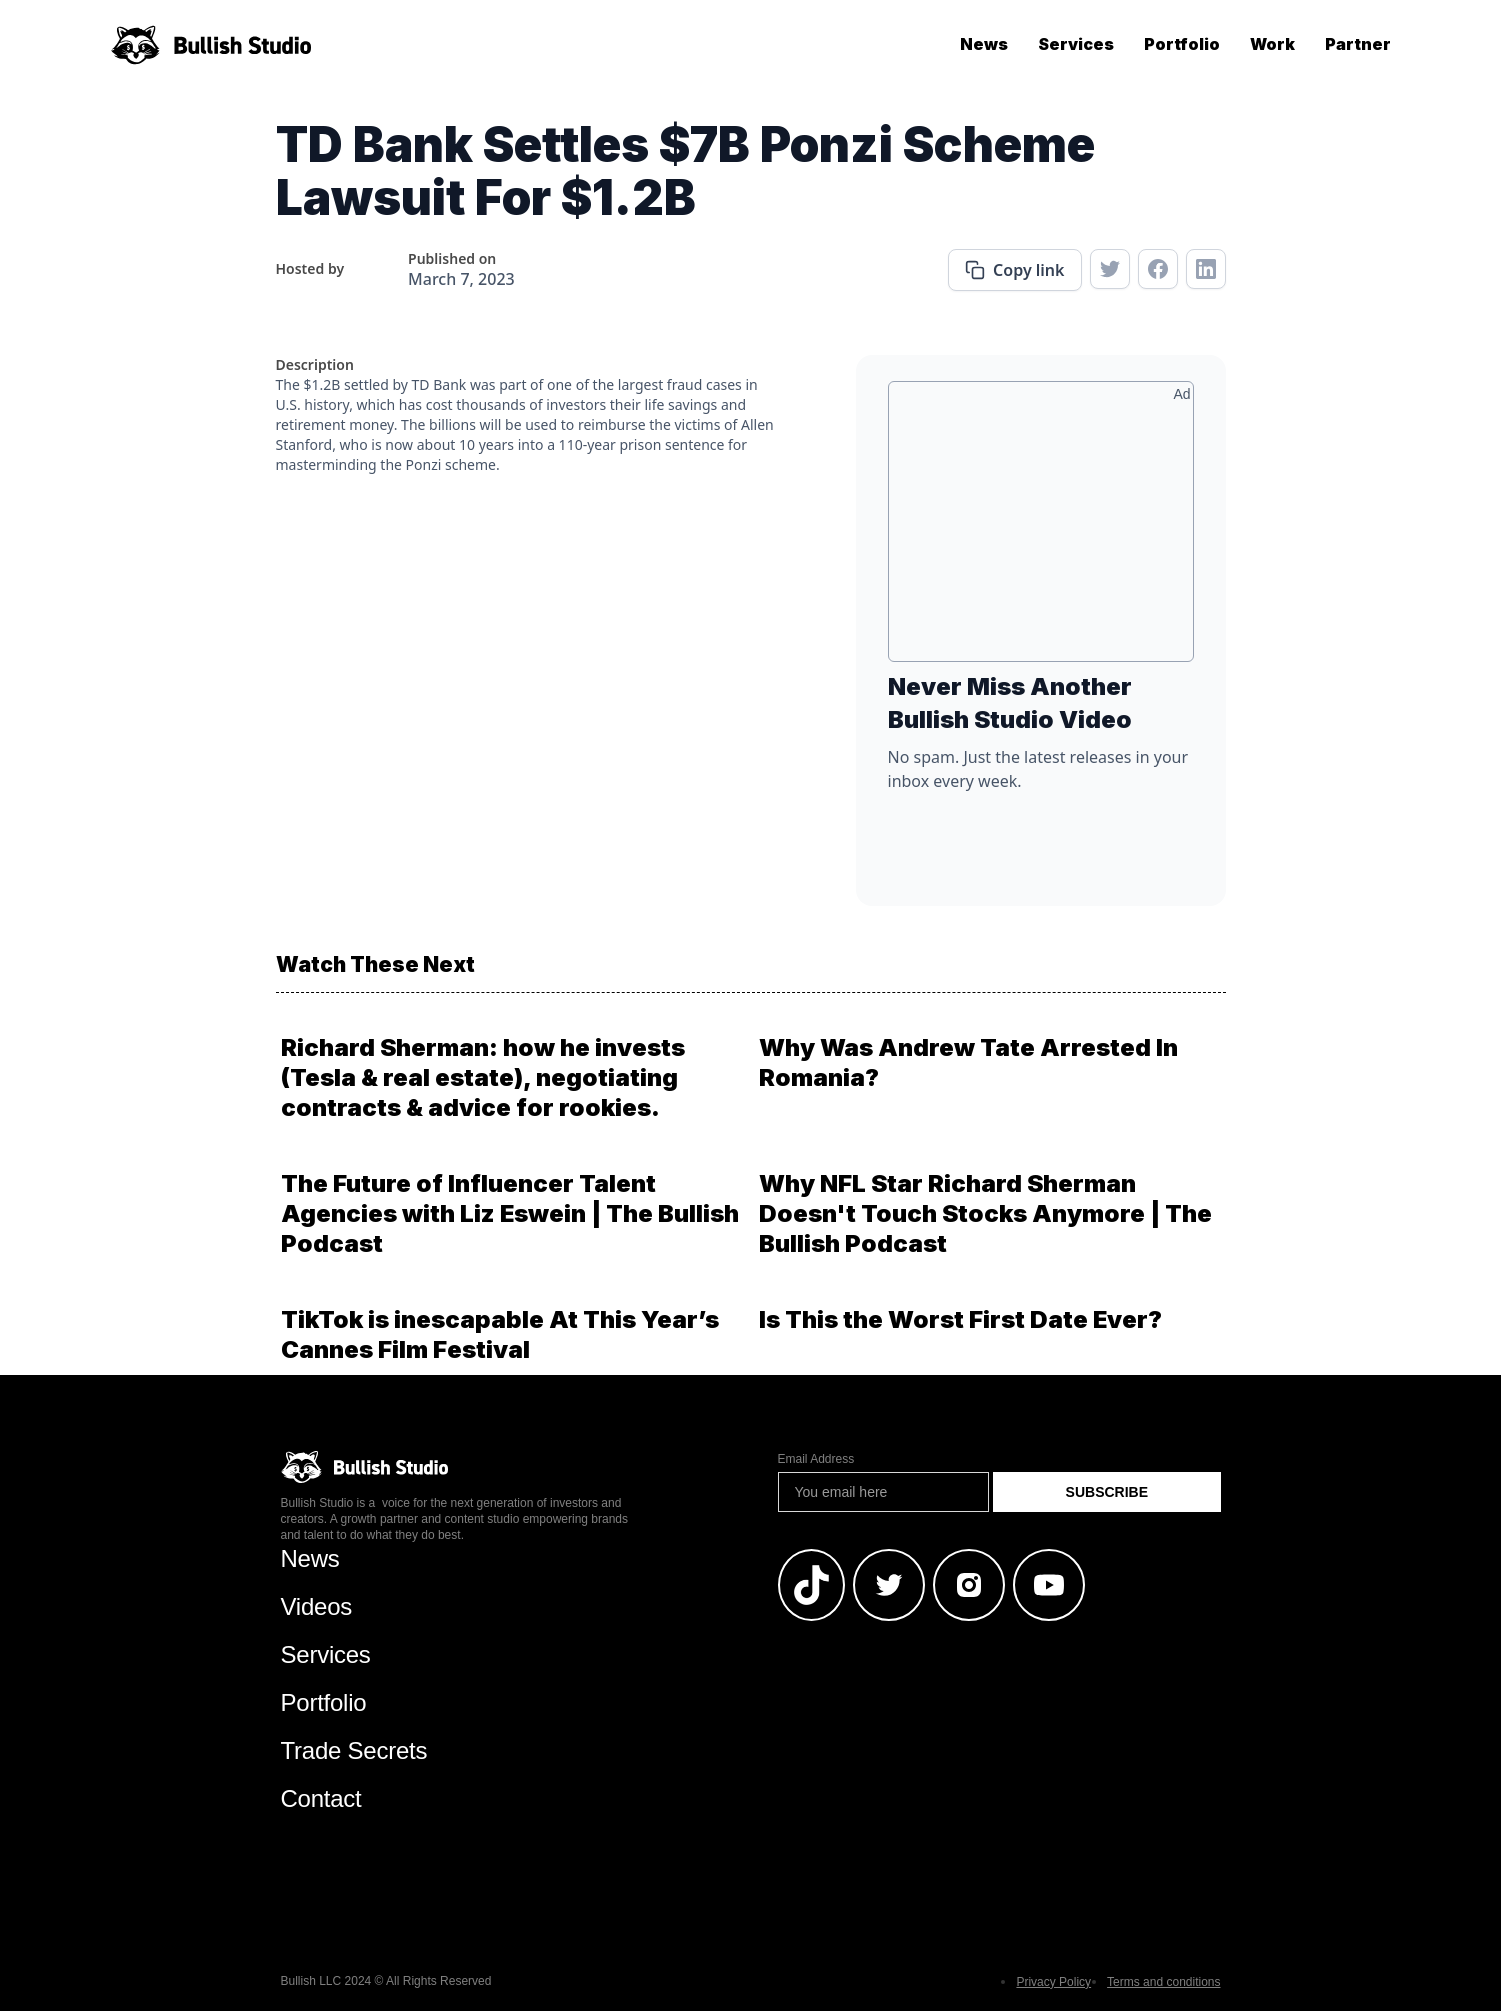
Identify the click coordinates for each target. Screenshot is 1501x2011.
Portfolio (1182, 44)
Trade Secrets (354, 1750)
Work (1272, 44)
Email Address (816, 1459)
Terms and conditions (1163, 1982)
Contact (321, 1798)
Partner (1358, 44)
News (984, 44)
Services (1076, 44)
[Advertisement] (1041, 529)
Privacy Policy (1053, 1982)
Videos (317, 1606)
